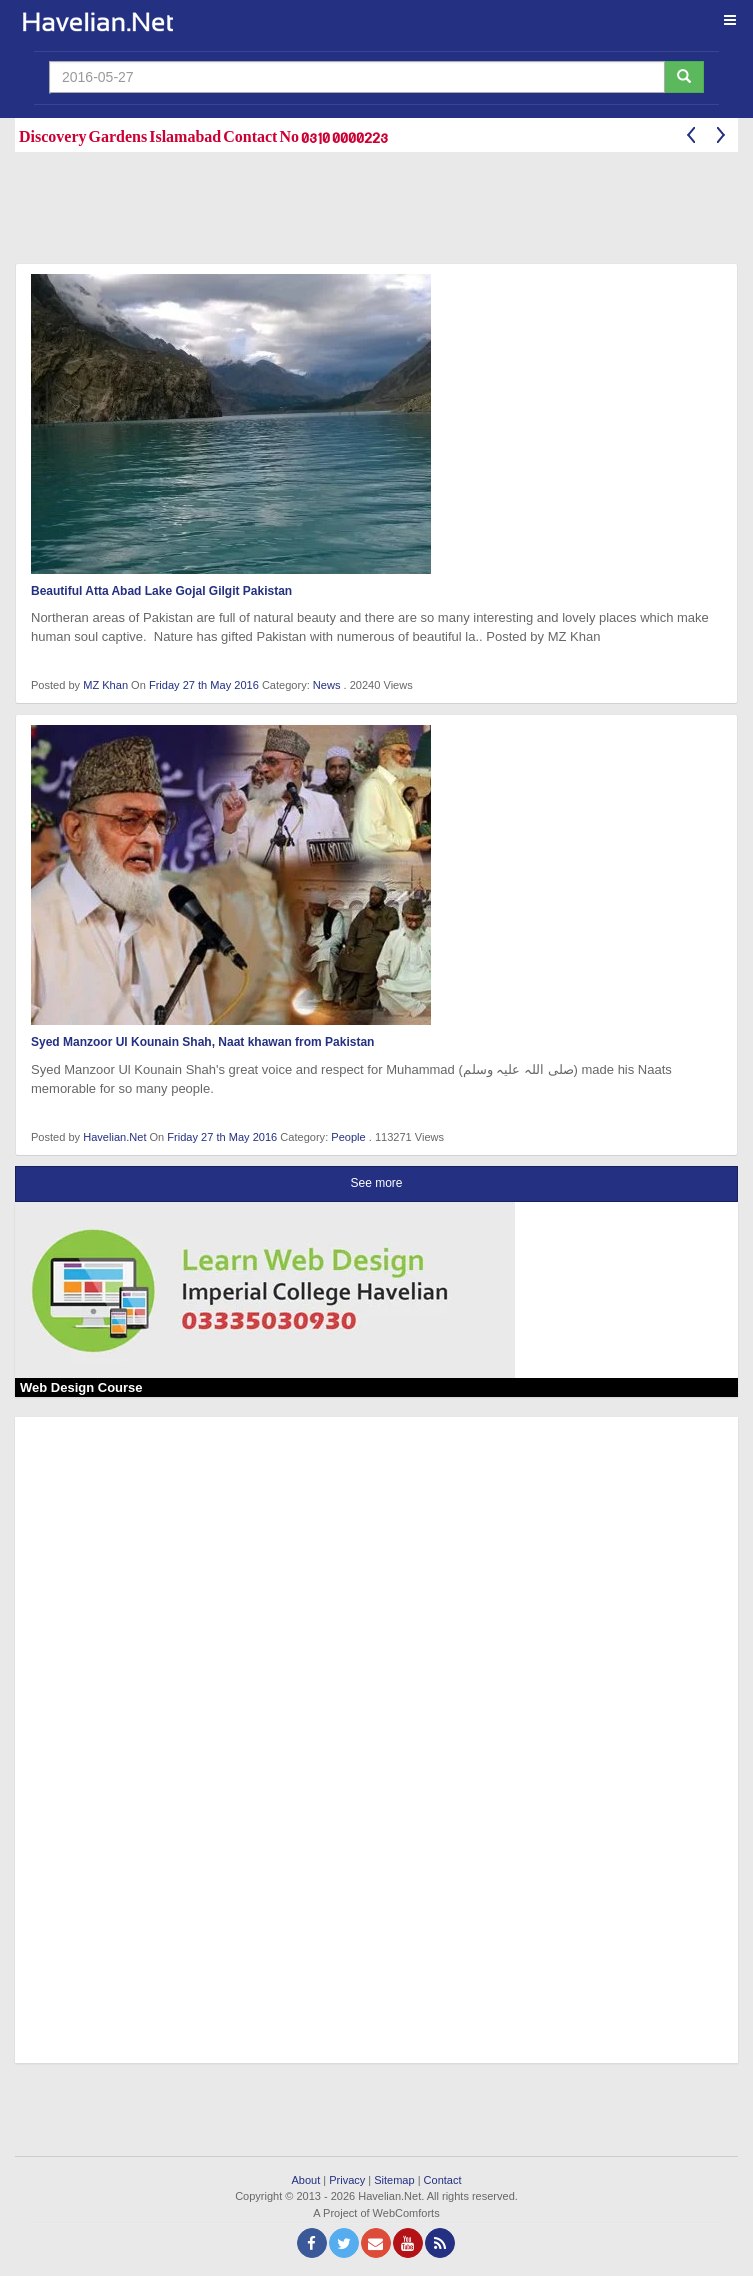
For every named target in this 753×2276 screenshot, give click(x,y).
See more (376, 1183)
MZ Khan (105, 685)
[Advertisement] (379, 212)
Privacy (347, 2180)
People (348, 1137)
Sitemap (394, 2180)
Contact (443, 2180)
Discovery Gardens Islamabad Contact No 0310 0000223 (203, 135)
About (305, 2180)
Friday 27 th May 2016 (205, 685)
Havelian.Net (114, 1137)
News (327, 685)
